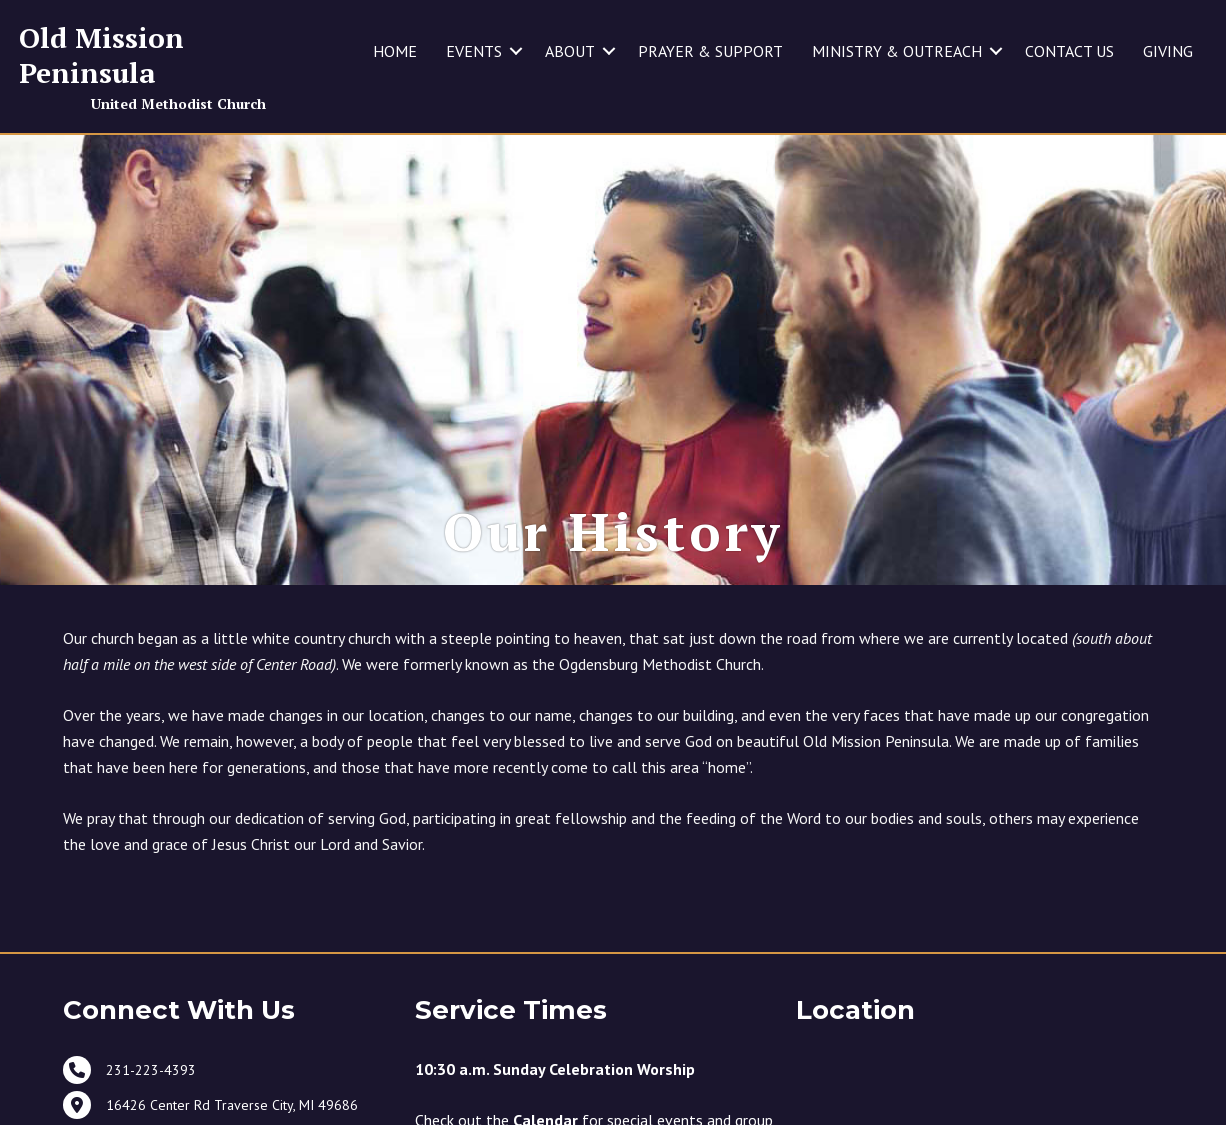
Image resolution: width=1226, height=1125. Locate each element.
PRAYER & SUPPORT (710, 51)
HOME (395, 51)
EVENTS (474, 51)
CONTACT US (1069, 51)
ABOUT (570, 51)
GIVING (1168, 51)
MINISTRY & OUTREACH (897, 51)
